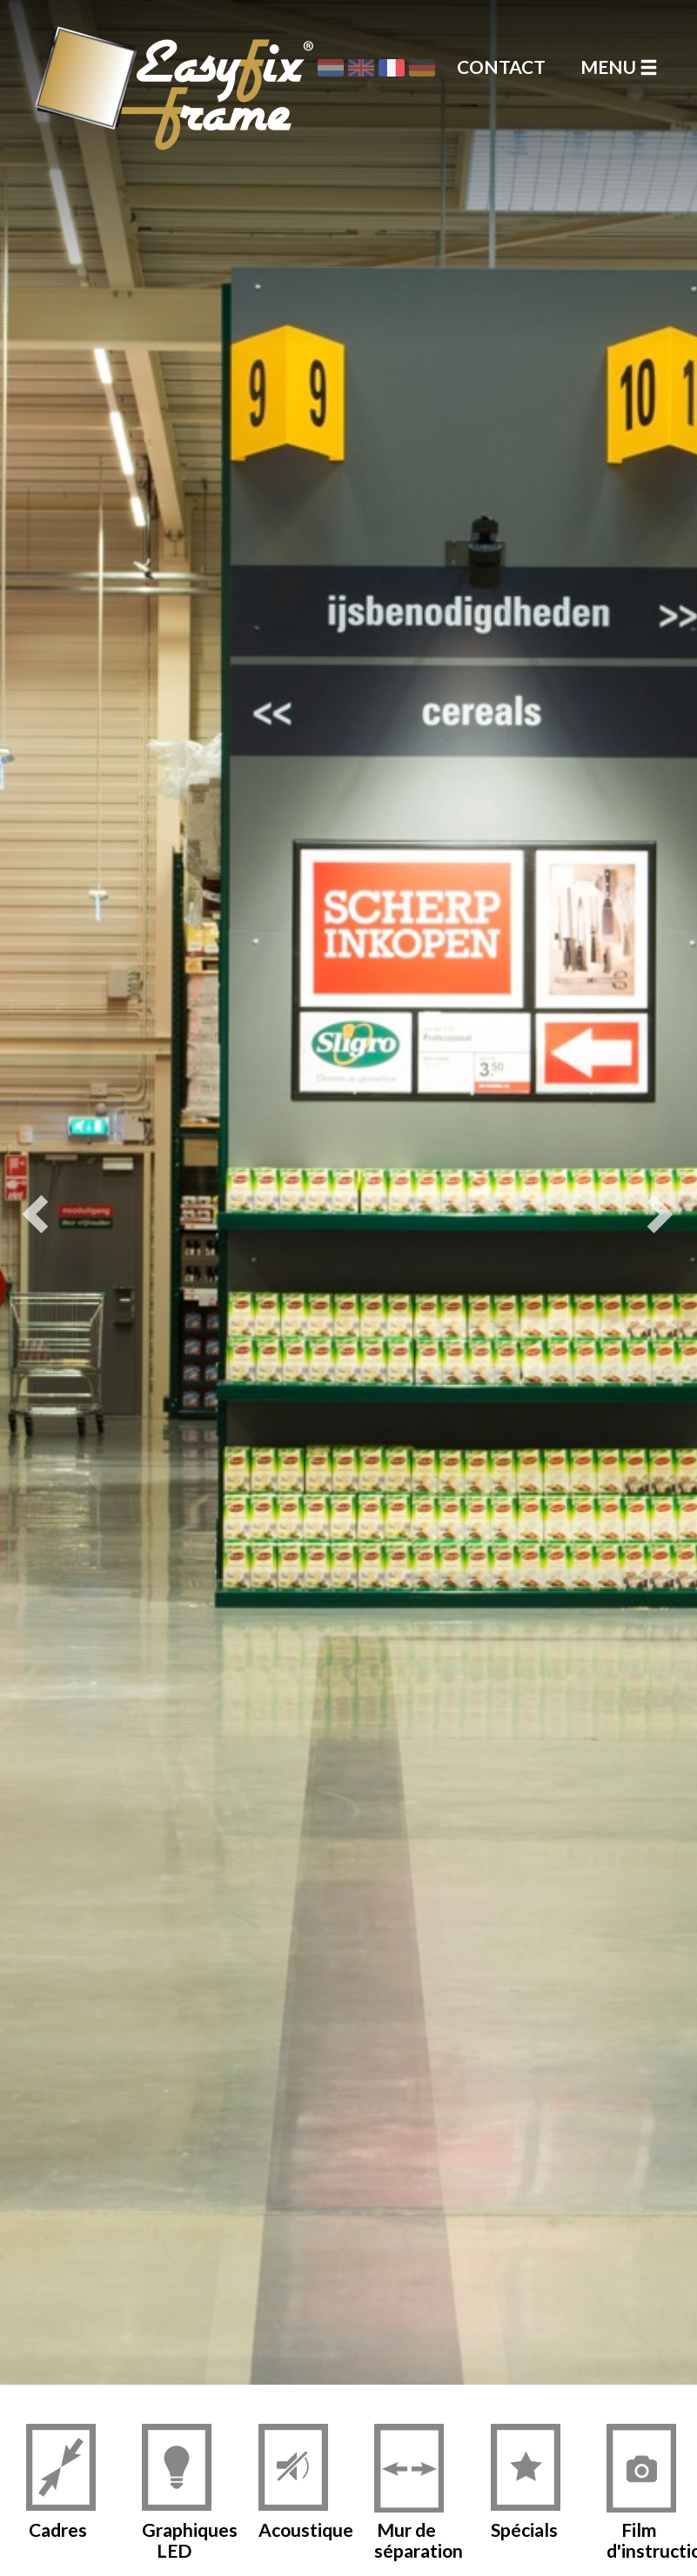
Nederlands (331, 68)
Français (392, 68)
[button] (43, 1192)
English (361, 68)
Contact (501, 66)
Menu (619, 66)
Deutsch (422, 68)
